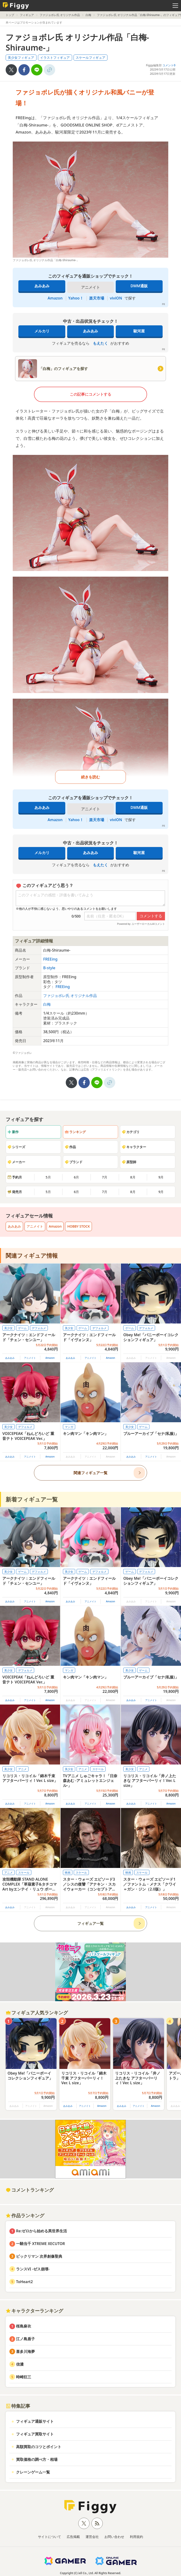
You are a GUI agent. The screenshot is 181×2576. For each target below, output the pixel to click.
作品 (70, 1148)
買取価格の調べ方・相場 (37, 2461)
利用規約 (136, 2538)
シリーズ (16, 1148)
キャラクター (134, 1148)
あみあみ (41, 285)
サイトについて (49, 2538)
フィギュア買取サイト (35, 2435)
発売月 (14, 1193)
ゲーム (22, 1330)
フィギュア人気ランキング (37, 2014)
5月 (48, 1179)
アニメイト (35, 1228)
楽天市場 (96, 298)
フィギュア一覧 (90, 1925)
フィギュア (27, 15)
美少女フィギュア (21, 57)
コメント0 (168, 65)
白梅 (88, 15)
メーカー (16, 1164)
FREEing (50, 961)
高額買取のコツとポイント (38, 2448)
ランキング (75, 1133)
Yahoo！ (75, 298)
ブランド (73, 1164)
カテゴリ (131, 1133)
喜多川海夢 (25, 2353)
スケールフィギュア (90, 57)
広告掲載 (73, 2538)
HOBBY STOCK (78, 1228)
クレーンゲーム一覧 (33, 2474)
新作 (13, 1133)
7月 (104, 1179)
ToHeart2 (24, 2283)
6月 (76, 1179)
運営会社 (92, 2538)
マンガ (69, 1429)
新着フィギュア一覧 (32, 1501)
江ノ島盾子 (25, 2340)
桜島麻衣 (23, 2328)
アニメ (22, 1771)
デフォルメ (39, 1330)
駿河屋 (139, 331)
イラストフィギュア (55, 57)
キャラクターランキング (34, 2312)
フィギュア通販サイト (35, 2423)
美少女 (8, 1330)
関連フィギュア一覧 (90, 1474)
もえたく (100, 343)
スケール (98, 1771)
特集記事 (18, 2408)
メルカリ (41, 331)
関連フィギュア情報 (32, 1257)
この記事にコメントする (90, 396)
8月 (133, 1179)
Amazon (55, 298)
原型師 (129, 1164)
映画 (67, 1874)
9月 (161, 1179)
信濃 (20, 2366)
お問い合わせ (114, 2538)
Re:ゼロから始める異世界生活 (41, 2232)
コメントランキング (30, 2192)
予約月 (14, 1179)
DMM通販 (139, 285)
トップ (10, 15)
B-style (49, 969)
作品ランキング (25, 2217)
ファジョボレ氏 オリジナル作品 (60, 15)
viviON (116, 298)
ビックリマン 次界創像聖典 (39, 2258)
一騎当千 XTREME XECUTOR (40, 2245)
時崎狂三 (23, 2378)
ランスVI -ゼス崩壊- (32, 2270)
